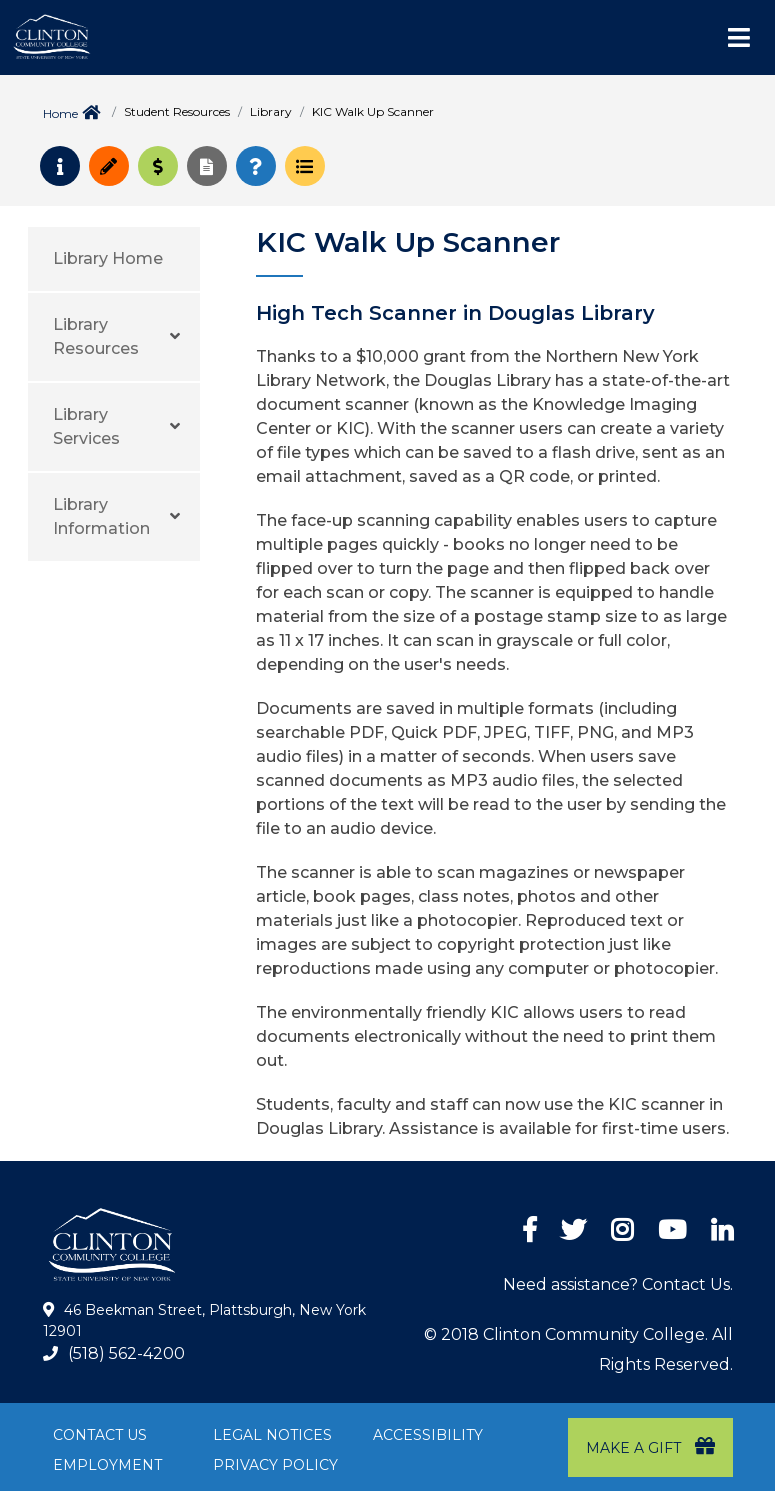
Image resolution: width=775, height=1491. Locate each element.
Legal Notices (272, 1435)
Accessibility (428, 1435)
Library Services (86, 426)
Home (60, 113)
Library (271, 111)
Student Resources (177, 111)
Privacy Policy (275, 1465)
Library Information (101, 516)
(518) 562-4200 (126, 1353)
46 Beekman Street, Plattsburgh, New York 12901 (204, 1321)
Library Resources (96, 336)
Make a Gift (650, 1446)
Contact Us (100, 1435)
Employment (107, 1465)
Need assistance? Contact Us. (618, 1284)
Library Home (108, 258)
